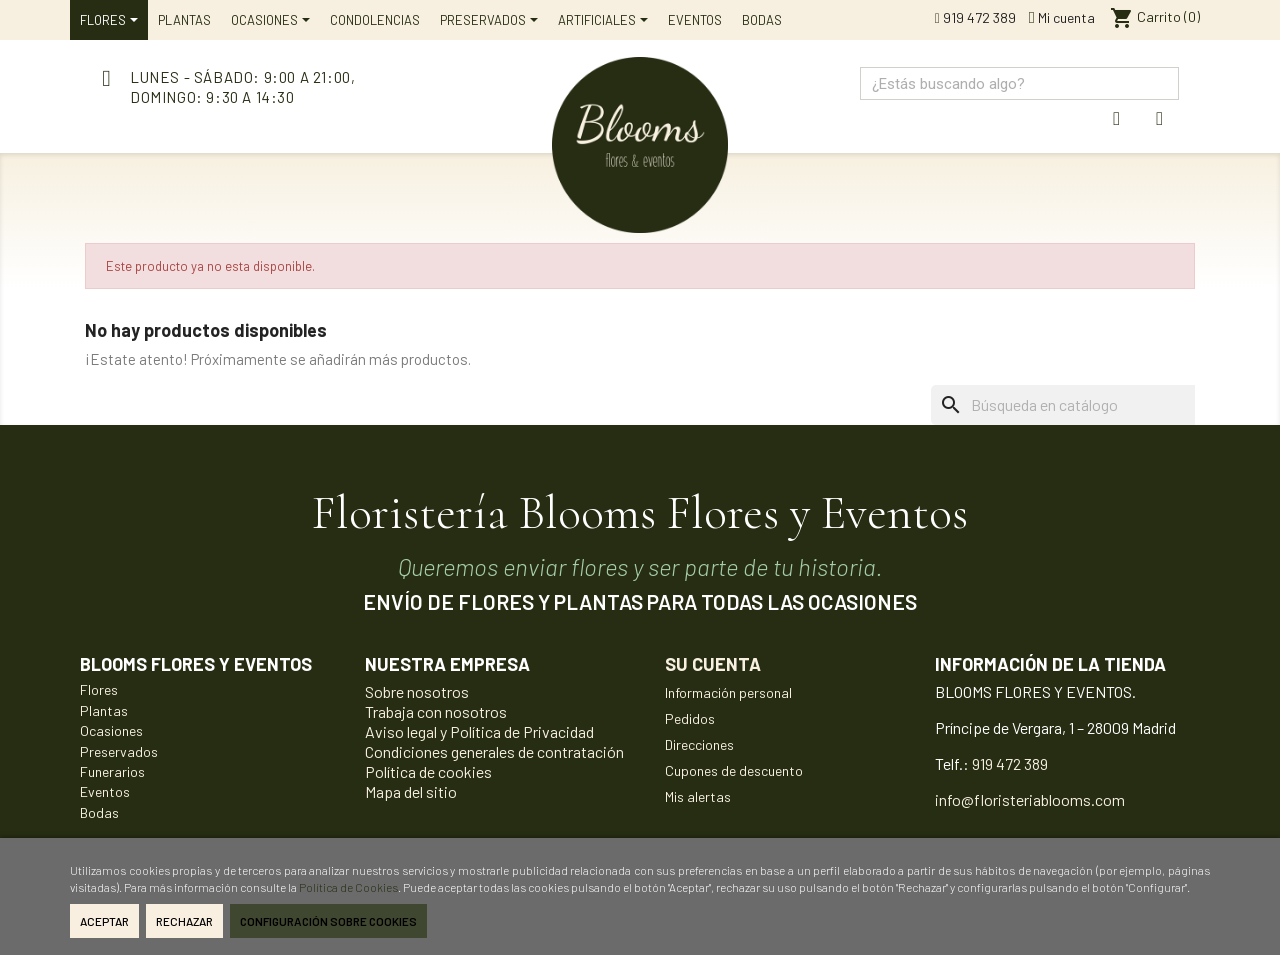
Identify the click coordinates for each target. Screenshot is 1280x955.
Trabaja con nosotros (436, 711)
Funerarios (112, 771)
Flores (99, 689)
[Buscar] (1093, 405)
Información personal (728, 692)
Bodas (99, 812)
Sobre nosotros (417, 691)
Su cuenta (713, 664)
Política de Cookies (348, 887)
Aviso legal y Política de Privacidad (479, 731)
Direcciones (699, 744)
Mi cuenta (1062, 17)
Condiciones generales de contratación (494, 751)
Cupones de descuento (734, 770)
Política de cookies (428, 771)
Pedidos (690, 718)
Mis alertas (698, 796)
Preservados (119, 751)
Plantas (104, 710)
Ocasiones (111, 730)
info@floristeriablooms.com (1030, 799)
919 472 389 (975, 17)
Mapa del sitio (411, 791)
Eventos (105, 791)
